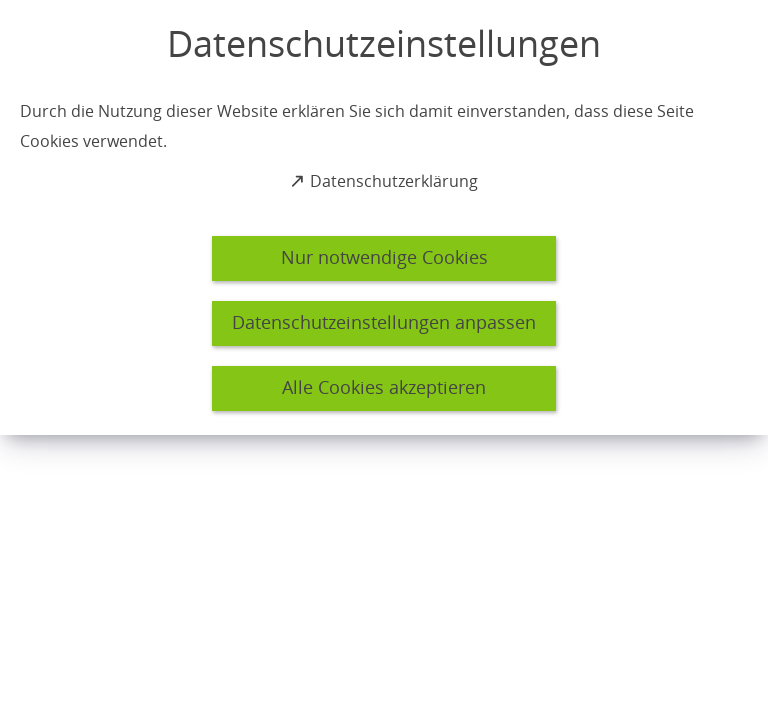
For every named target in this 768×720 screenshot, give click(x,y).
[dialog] (384, 217)
